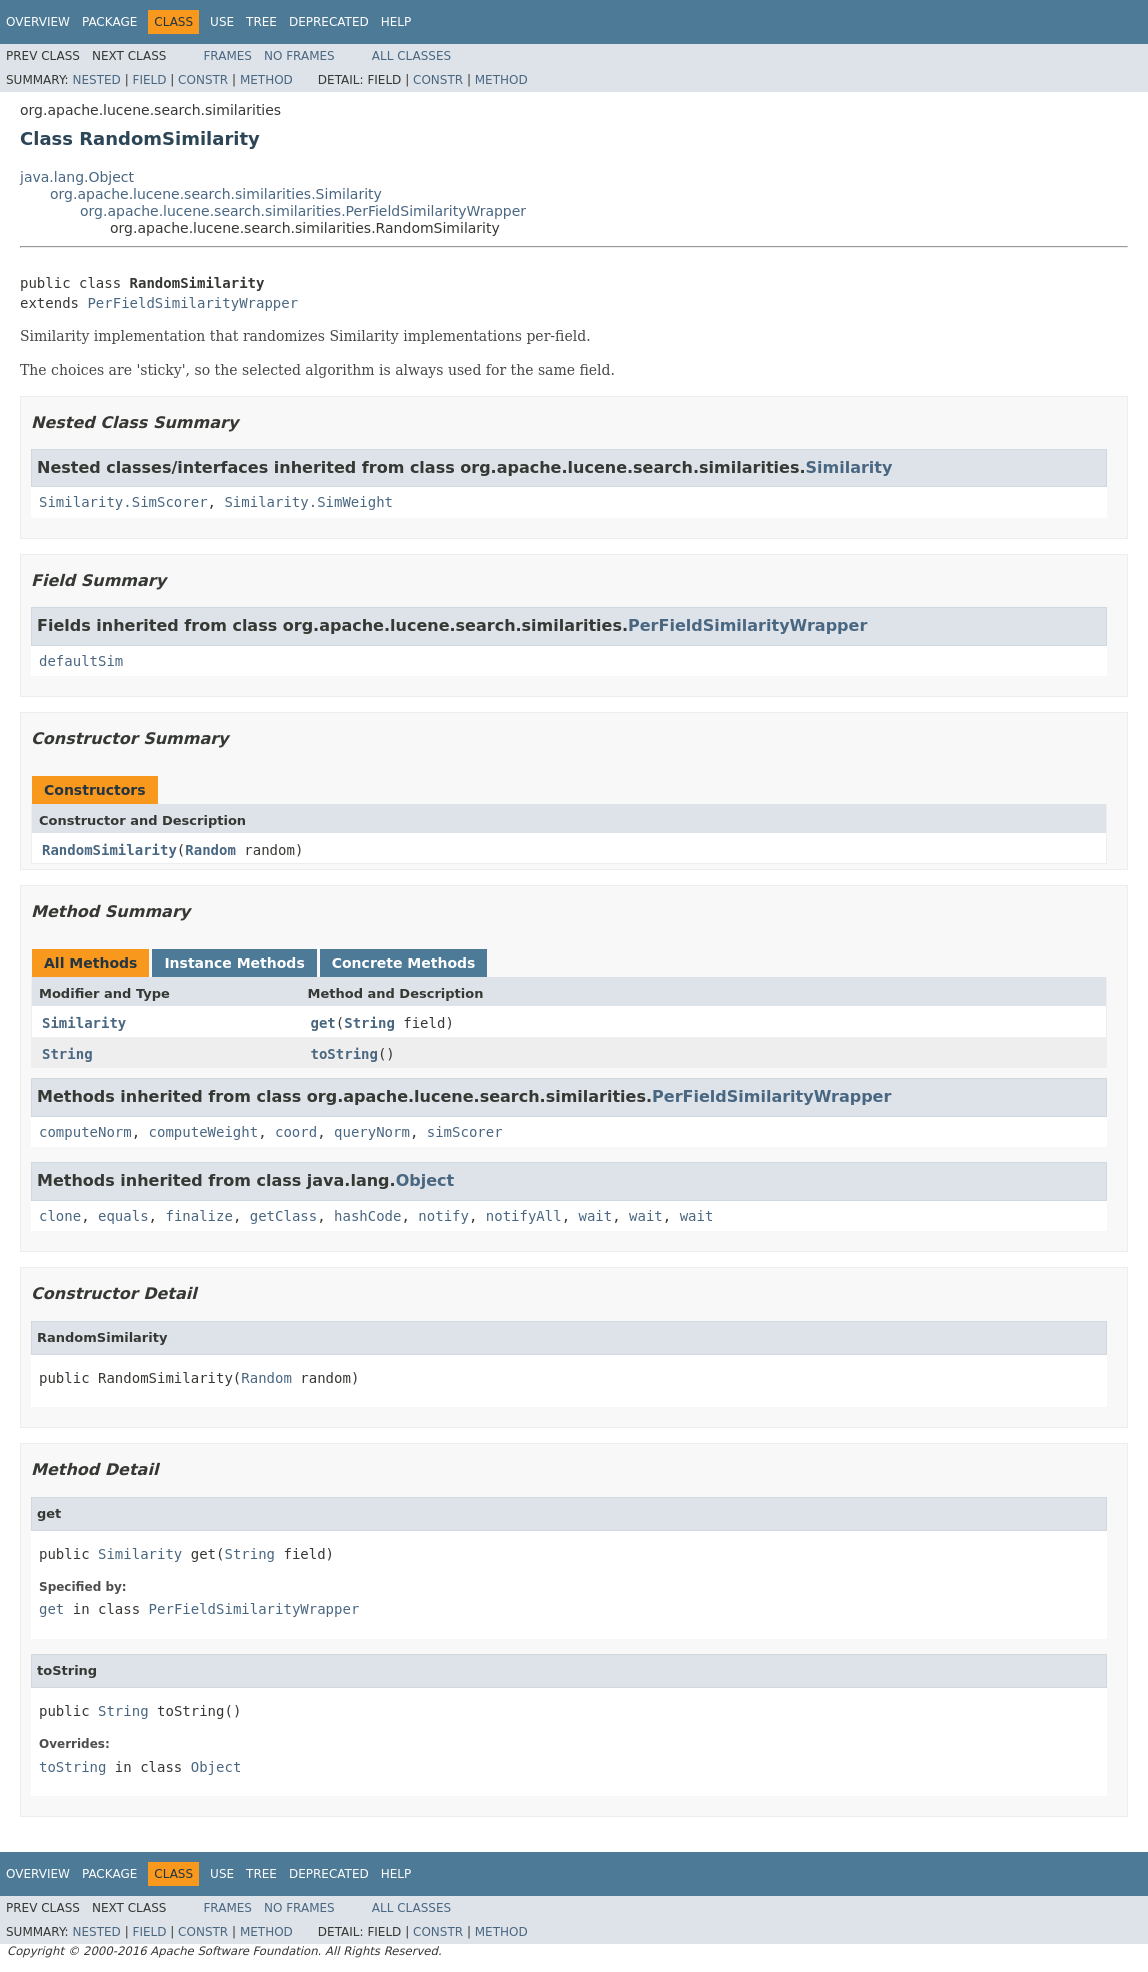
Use (222, 22)
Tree (261, 22)
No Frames (299, 56)
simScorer (465, 1132)
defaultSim (81, 661)
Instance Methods (234, 963)
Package (109, 22)
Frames (227, 56)
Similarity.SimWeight (308, 502)
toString (344, 1054)
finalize (198, 1216)
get (323, 1023)
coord (296, 1132)
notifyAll (524, 1216)
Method (266, 80)
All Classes (411, 56)
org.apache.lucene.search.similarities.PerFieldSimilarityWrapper (303, 211)
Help (396, 22)
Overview (38, 22)
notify (443, 1216)
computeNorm (85, 1132)
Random (210, 850)
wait (596, 1216)
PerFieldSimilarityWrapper (192, 303)
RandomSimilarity (109, 850)
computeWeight (204, 1132)
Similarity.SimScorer (123, 502)
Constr (203, 80)
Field (149, 80)
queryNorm (372, 1132)
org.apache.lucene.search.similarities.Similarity (216, 194)
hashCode (367, 1216)
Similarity (848, 467)
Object (425, 1180)
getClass (283, 1216)
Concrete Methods (404, 963)
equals (123, 1216)
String (369, 1023)
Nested (96, 80)
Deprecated (329, 22)
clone (60, 1216)
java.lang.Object (77, 177)
